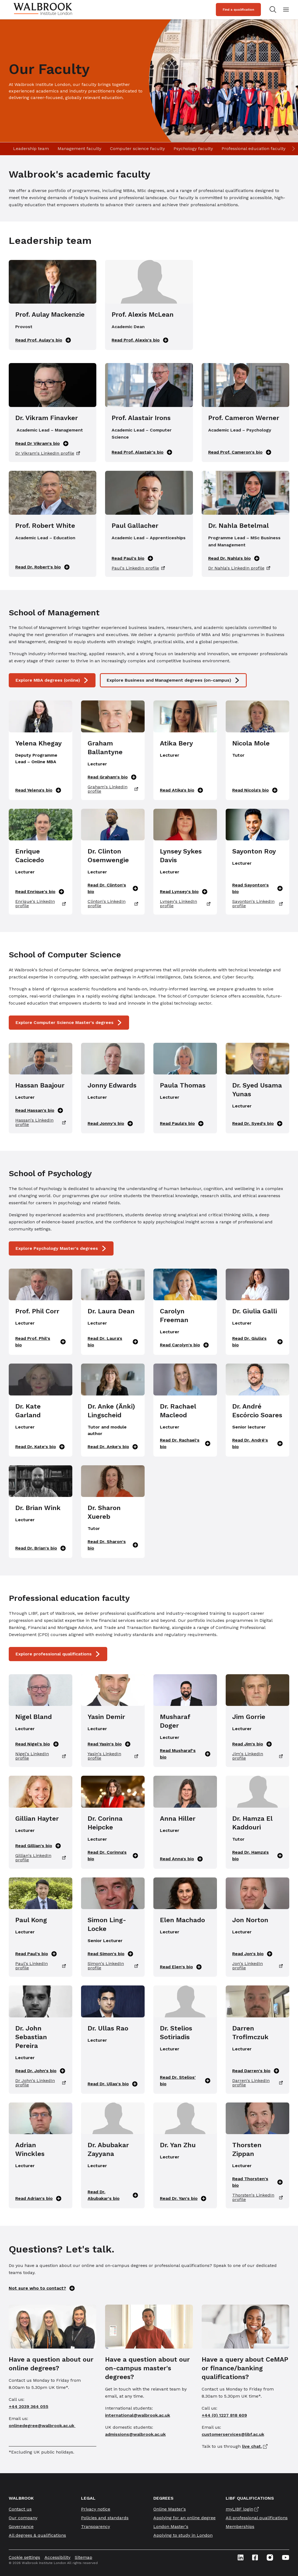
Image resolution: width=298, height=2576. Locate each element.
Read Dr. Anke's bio (113, 1446)
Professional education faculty (253, 148)
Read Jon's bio (252, 1954)
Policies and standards (105, 2517)
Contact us (20, 2509)
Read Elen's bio (181, 1967)
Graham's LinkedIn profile (113, 789)
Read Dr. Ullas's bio (113, 2084)
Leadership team (31, 148)
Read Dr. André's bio (257, 1443)
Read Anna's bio (181, 1859)
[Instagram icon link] (270, 2557)
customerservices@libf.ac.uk (233, 2434)
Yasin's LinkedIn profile (113, 1756)
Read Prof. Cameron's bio (239, 452)
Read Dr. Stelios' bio (185, 2080)
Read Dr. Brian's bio (40, 1548)
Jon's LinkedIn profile (257, 1965)
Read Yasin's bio (109, 1744)
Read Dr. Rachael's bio (185, 1443)
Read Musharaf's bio (185, 1754)
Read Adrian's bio (38, 2198)
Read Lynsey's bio (183, 891)
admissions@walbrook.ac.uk (135, 2434)
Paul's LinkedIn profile (138, 568)
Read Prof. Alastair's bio (142, 452)
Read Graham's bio (112, 777)
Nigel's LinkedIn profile (40, 1756)
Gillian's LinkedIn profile (40, 1857)
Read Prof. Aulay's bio (43, 340)
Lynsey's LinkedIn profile (185, 903)
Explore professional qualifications (58, 1654)
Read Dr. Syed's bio (257, 1123)
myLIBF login (239, 2509)
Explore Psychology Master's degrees (61, 1248)
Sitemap (83, 2557)
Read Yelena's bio (38, 790)
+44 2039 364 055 (28, 2406)
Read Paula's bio (182, 1123)
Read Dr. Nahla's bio (234, 558)
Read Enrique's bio (39, 891)
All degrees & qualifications (37, 2535)
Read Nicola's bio (255, 790)
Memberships (240, 2526)
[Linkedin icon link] (240, 2557)
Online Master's (169, 2509)
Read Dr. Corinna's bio (113, 1855)
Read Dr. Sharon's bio (113, 1545)
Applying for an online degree (184, 2517)
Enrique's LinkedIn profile (40, 903)
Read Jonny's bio (110, 1123)
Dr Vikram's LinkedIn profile (47, 453)
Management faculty (79, 148)
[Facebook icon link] (255, 2557)
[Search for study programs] (272, 9)
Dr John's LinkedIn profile (40, 2082)
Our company (23, 2517)
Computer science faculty (137, 148)
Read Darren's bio (255, 2071)
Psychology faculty (193, 148)
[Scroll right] (293, 148)
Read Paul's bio (132, 558)
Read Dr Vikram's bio (41, 443)
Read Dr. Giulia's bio (257, 1341)
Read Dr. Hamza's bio (257, 1855)
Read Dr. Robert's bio (42, 567)
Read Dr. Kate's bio (40, 1446)
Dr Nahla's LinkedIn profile (239, 568)
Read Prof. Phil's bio (40, 1341)
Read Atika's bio (181, 790)
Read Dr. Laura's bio (113, 1341)
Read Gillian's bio (38, 1846)
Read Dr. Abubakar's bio (113, 2195)
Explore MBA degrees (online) (52, 680)
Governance (21, 2526)
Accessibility (57, 2557)
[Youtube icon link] (285, 2557)
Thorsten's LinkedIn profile (257, 2197)
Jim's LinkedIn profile (257, 1756)
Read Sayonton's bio (257, 888)
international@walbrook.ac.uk (137, 2415)
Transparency (95, 2526)
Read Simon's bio (110, 1954)
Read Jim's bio (252, 1744)
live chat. (252, 2446)
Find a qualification (238, 9)
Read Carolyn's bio (184, 1345)
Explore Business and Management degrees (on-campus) (173, 680)
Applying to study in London (183, 2535)
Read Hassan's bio (39, 1110)
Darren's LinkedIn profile (257, 2082)
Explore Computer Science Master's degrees (69, 1022)
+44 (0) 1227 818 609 (224, 2415)
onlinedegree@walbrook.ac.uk (42, 2425)
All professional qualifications (257, 2517)
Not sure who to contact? (42, 2288)
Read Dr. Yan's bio (183, 2198)
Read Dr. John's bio (40, 2071)
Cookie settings (24, 2557)
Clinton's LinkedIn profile (113, 903)
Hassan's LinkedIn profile (40, 1122)
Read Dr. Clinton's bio (113, 888)
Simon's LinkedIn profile (113, 1965)
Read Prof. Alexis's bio (140, 340)
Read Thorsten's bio (257, 2182)
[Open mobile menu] (286, 9)
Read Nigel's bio (37, 1744)
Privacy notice (95, 2509)
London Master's (170, 2526)
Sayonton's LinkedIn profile (257, 903)
